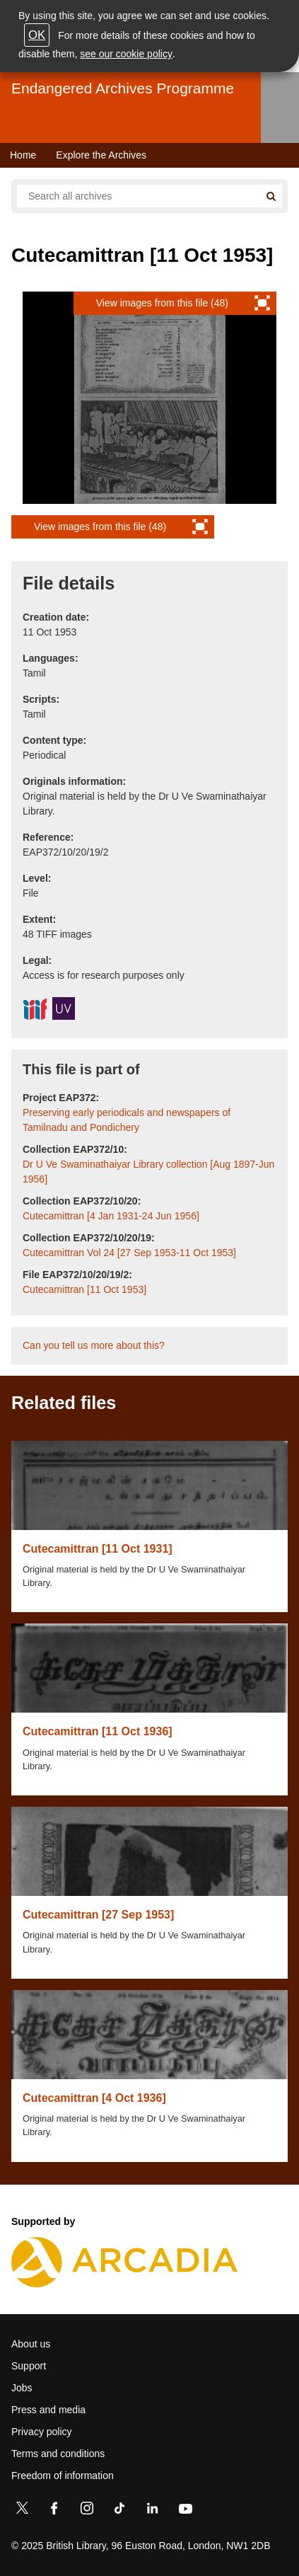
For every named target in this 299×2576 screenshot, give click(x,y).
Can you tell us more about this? (94, 1345)
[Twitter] (22, 2510)
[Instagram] (87, 2510)
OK (36, 35)
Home (23, 155)
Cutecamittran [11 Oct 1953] (84, 1289)
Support (28, 2365)
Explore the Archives (101, 155)
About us (30, 2344)
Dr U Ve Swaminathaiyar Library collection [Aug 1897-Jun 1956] (148, 1171)
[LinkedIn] (152, 2510)
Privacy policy (41, 2431)
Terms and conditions (58, 2453)
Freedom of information (62, 2475)
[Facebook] (54, 2510)
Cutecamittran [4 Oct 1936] (94, 2098)
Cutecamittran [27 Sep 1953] (98, 1915)
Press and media (48, 2409)
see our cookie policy (126, 53)
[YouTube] (185, 2510)
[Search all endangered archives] (138, 196)
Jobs (22, 2387)
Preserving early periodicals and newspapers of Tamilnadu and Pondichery (126, 1120)
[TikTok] (119, 2510)
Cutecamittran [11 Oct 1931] (97, 1549)
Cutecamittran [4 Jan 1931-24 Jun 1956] (111, 1215)
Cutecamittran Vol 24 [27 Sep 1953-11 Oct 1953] (129, 1252)
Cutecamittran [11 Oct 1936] (97, 1731)
